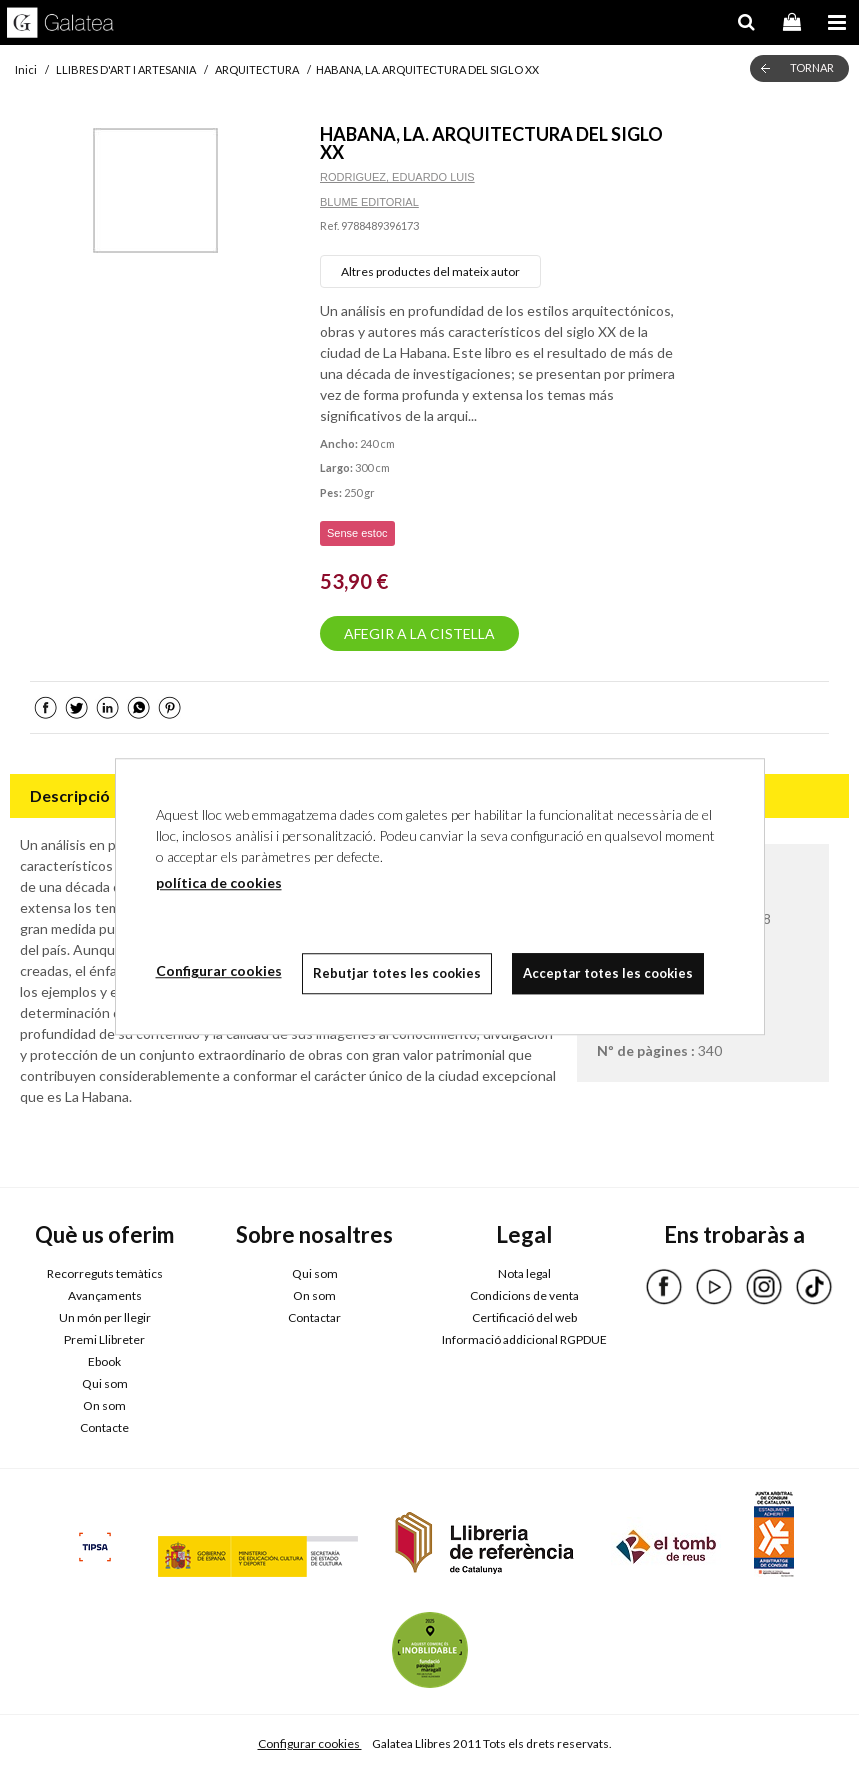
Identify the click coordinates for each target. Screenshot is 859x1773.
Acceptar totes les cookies (608, 973)
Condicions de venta (524, 1295)
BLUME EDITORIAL (369, 202)
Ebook (104, 1361)
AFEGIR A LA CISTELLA (419, 633)
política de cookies (219, 882)
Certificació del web (524, 1317)
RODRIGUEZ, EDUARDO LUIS (397, 177)
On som (104, 1405)
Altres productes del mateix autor (430, 271)
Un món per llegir (105, 1317)
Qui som (105, 1383)
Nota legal (524, 1273)
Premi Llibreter (104, 1339)
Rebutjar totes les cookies (397, 973)
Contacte (104, 1427)
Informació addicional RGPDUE (524, 1339)
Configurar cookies (310, 1743)
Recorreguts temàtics (105, 1273)
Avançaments (105, 1295)
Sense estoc (357, 533)
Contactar (314, 1317)
